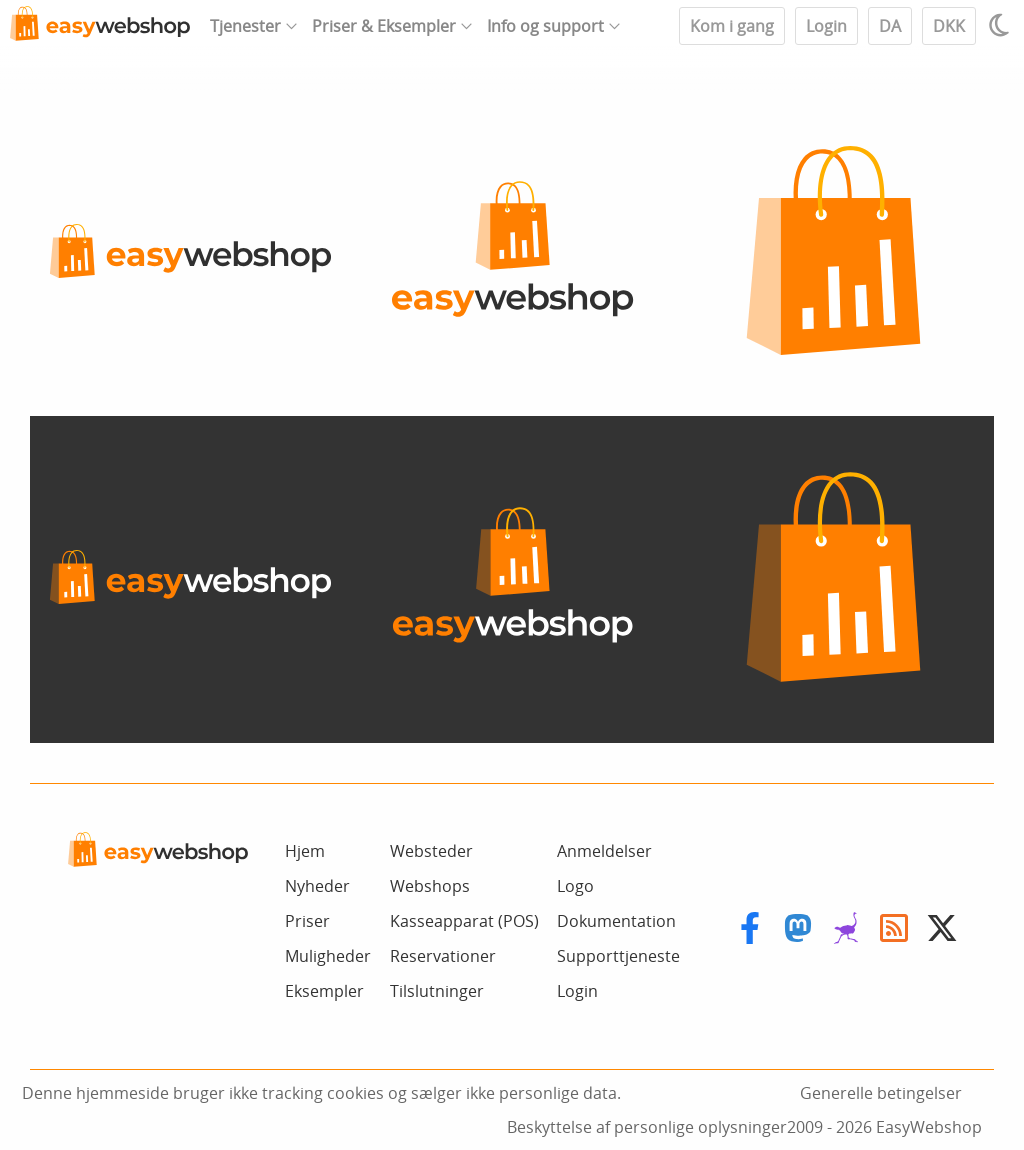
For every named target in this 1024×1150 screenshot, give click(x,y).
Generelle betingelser (881, 1093)
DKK (949, 26)
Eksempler (324, 991)
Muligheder (328, 956)
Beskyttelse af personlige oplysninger (647, 1127)
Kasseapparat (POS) (464, 921)
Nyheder (317, 886)
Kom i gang (732, 26)
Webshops (430, 886)
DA (890, 26)
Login (826, 26)
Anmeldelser (604, 851)
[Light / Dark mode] (1002, 25)
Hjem (305, 851)
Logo (575, 886)
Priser (307, 921)
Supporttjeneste (618, 956)
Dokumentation (616, 921)
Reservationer (443, 956)
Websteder (431, 851)
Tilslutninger (437, 991)
